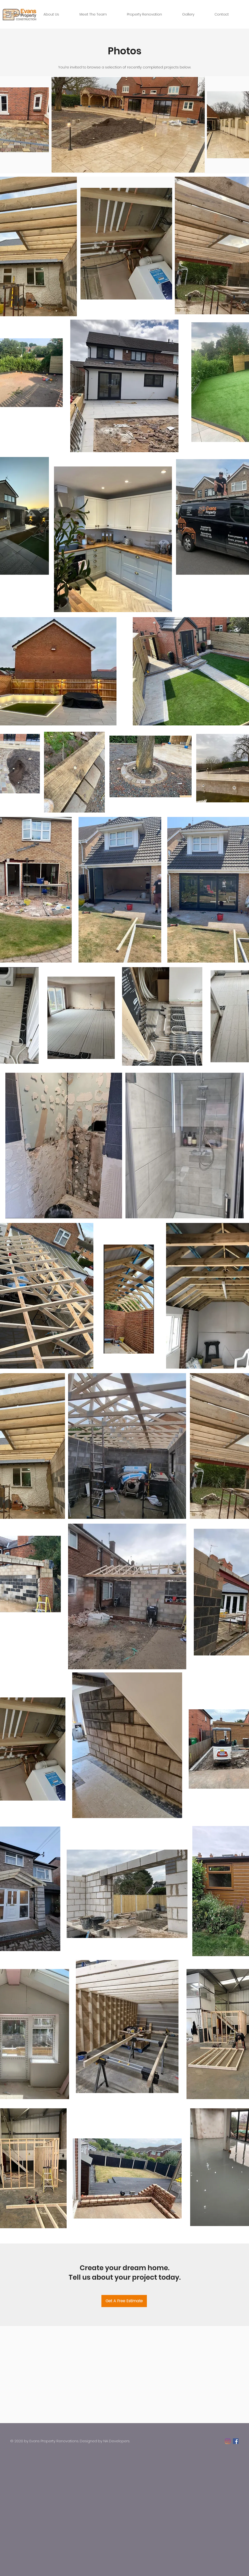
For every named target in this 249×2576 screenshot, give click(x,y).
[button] (180, 14)
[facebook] (236, 2441)
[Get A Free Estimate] (124, 2301)
